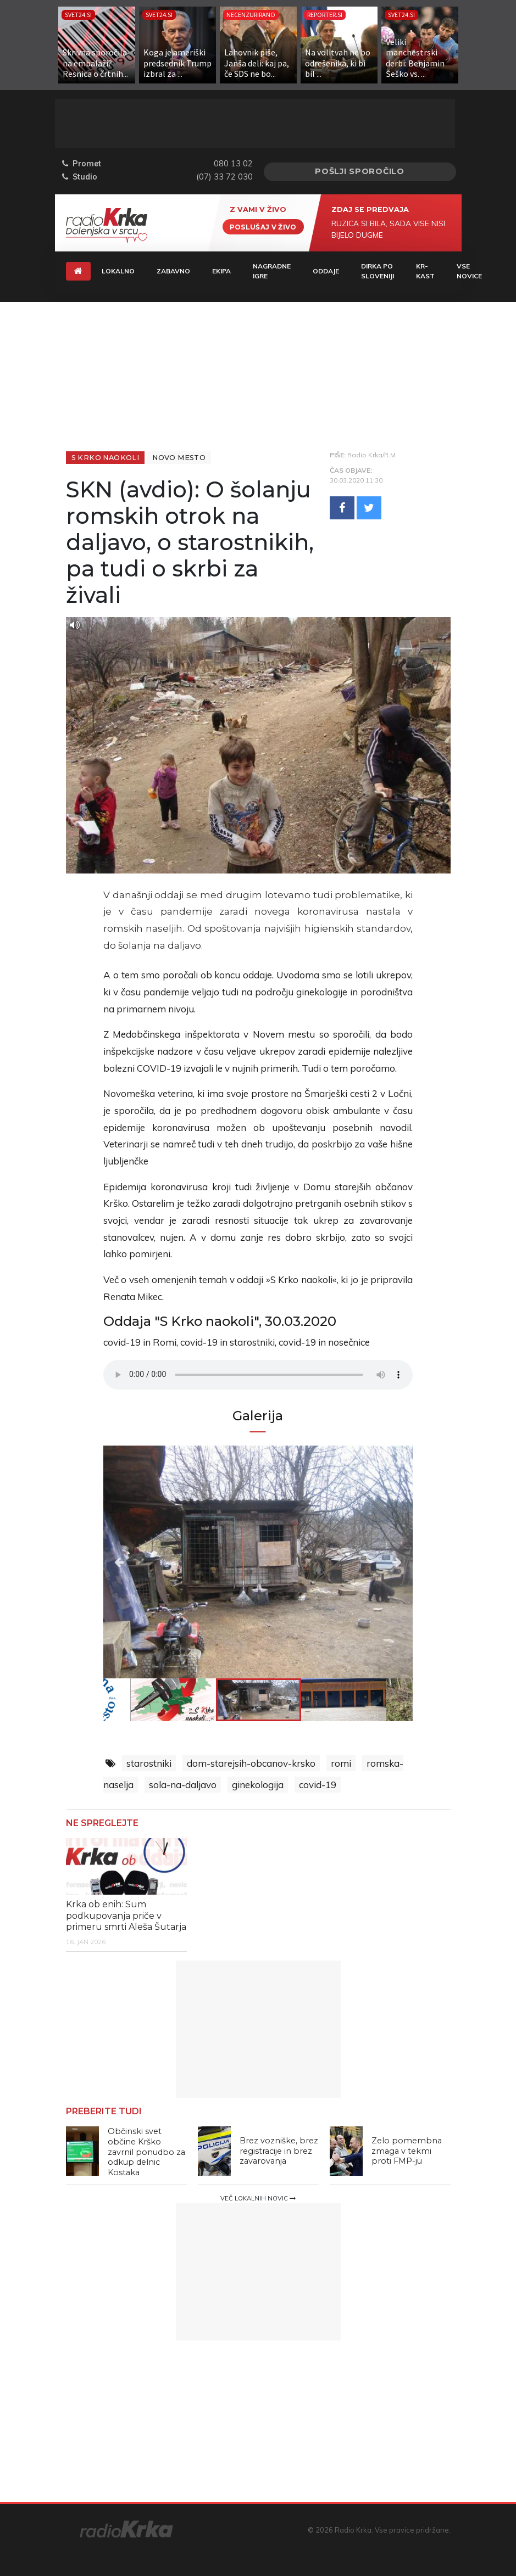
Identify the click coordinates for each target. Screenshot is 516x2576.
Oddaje (326, 271)
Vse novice (469, 271)
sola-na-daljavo (183, 1784)
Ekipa (221, 271)
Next (366, 1562)
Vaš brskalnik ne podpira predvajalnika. (258, 1375)
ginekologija (258, 1784)
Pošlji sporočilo (359, 171)
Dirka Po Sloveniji (377, 271)
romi (341, 1763)
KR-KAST (425, 271)
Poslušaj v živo (263, 226)
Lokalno (118, 271)
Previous (149, 1562)
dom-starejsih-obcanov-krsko (251, 1763)
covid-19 (317, 1784)
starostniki (148, 1763)
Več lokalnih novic (258, 2198)
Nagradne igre (272, 271)
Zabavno (173, 271)
